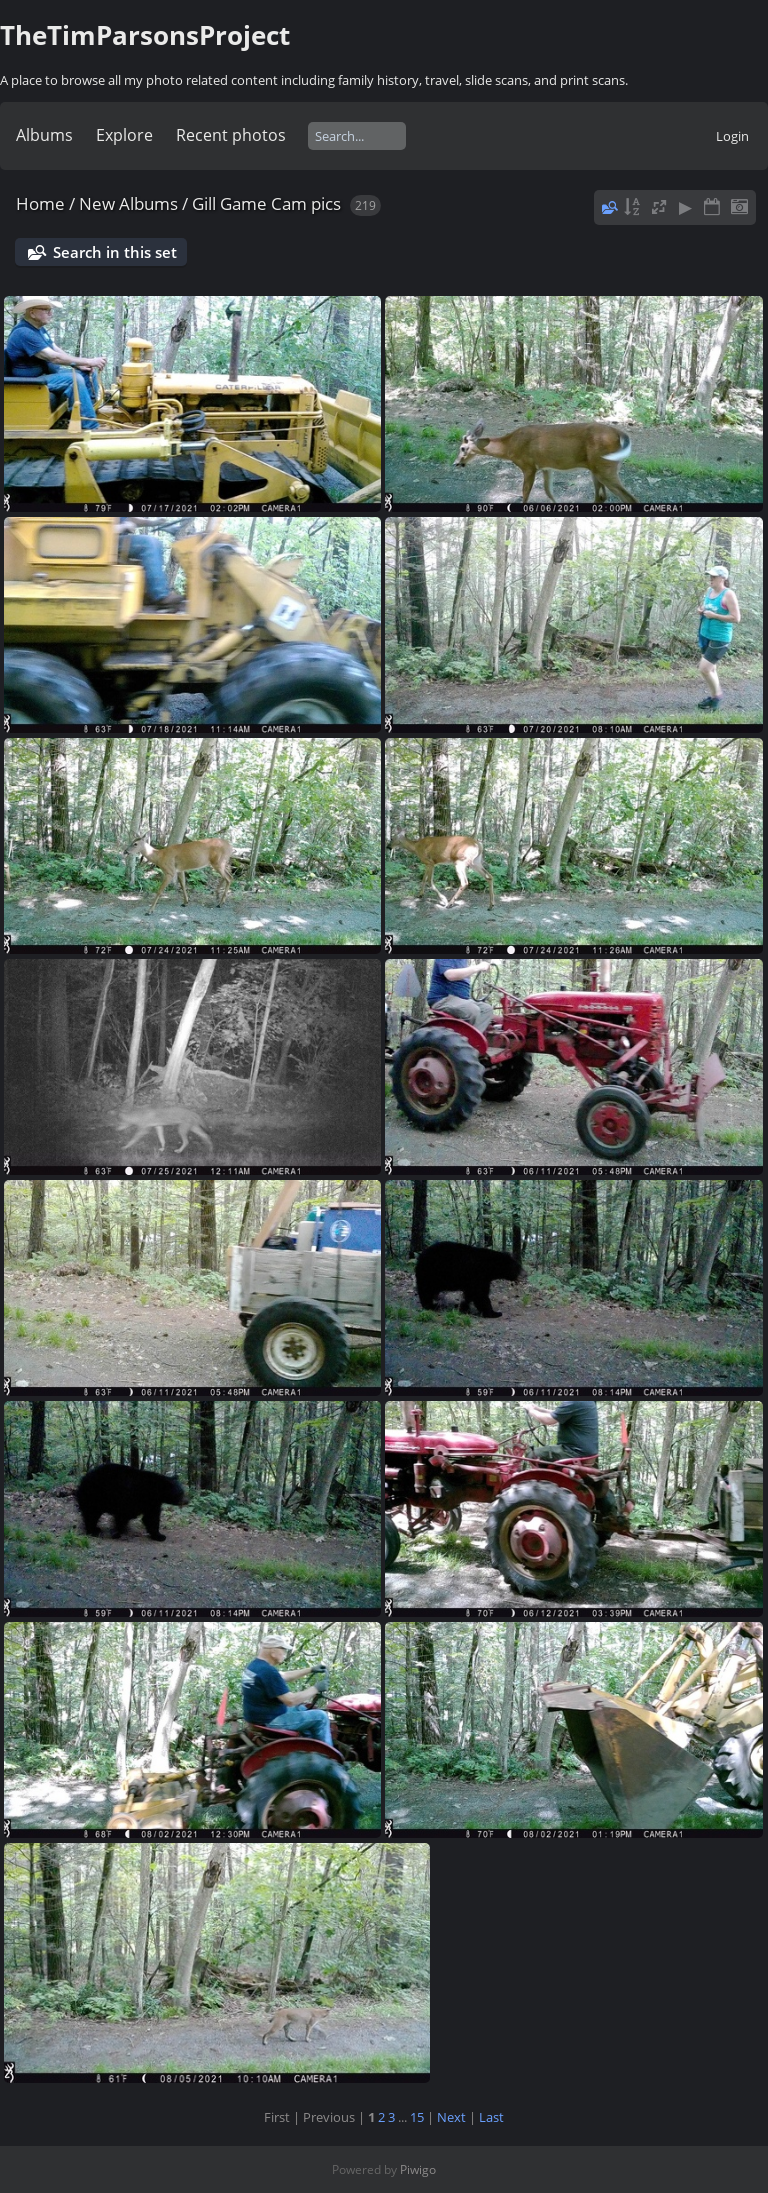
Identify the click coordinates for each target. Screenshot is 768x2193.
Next (451, 2117)
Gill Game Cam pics (266, 203)
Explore (124, 135)
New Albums (128, 203)
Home (40, 203)
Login (732, 136)
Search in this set (115, 252)
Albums (44, 135)
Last (491, 2117)
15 (417, 2117)
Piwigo (418, 2169)
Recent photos (231, 135)
